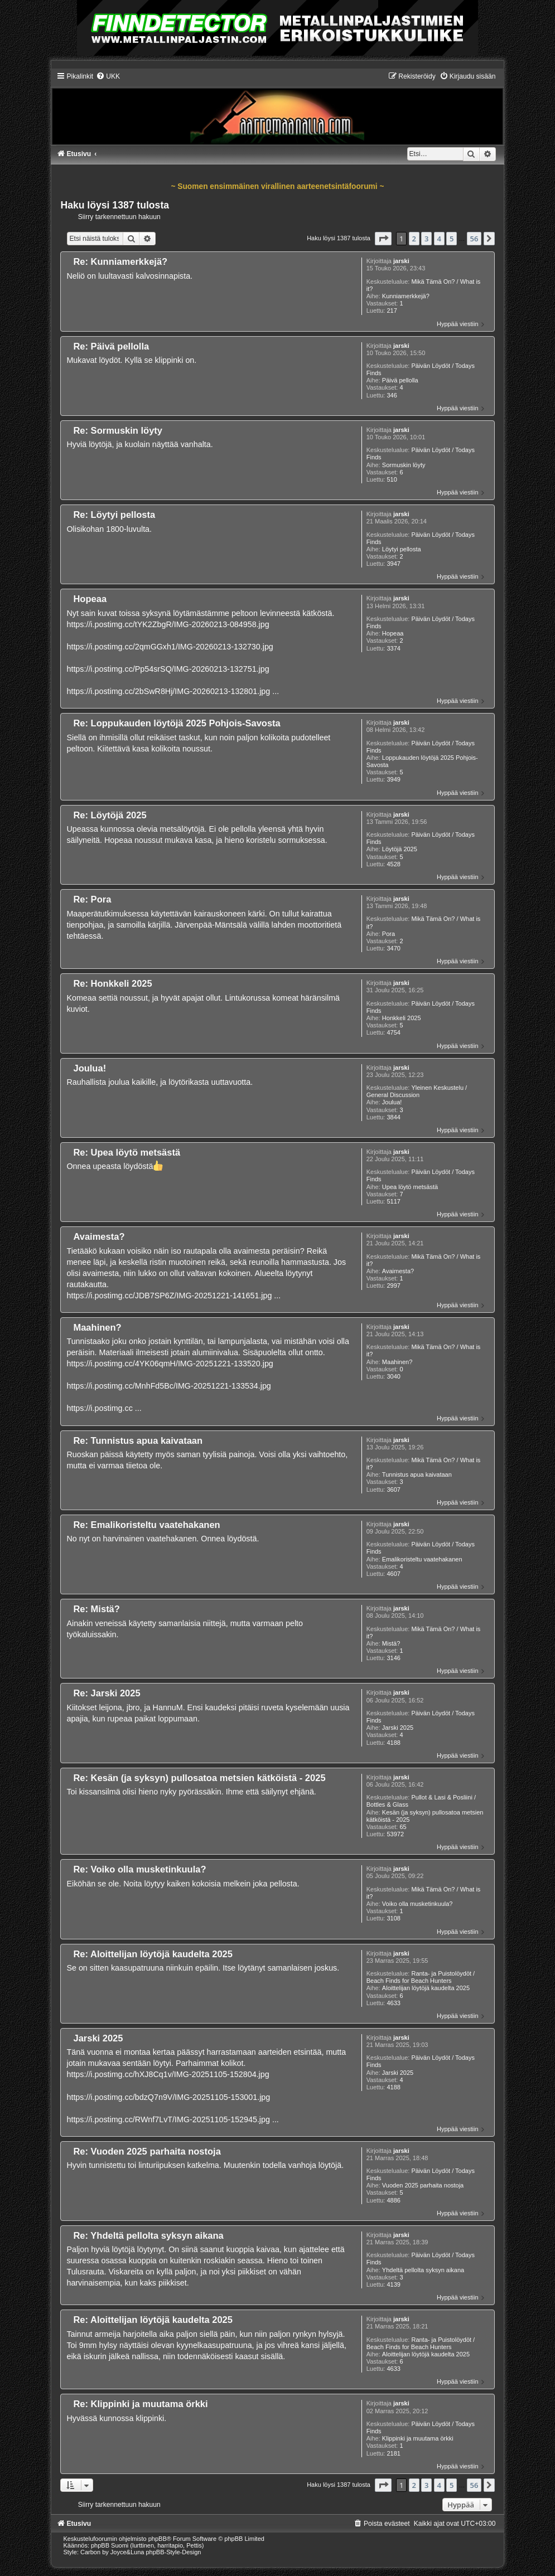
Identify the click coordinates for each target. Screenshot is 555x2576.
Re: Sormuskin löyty (117, 430)
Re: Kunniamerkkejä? (120, 261)
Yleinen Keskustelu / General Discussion (416, 1091)
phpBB (157, 2538)
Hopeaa (393, 633)
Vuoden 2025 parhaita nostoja (423, 2185)
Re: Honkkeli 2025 (112, 983)
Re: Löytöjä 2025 (109, 815)
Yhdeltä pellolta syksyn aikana (423, 2270)
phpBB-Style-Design (173, 2552)
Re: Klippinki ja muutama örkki (140, 2404)
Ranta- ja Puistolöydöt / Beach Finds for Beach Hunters (420, 1977)
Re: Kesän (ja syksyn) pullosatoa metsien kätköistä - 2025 (199, 1778)
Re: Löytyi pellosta (114, 515)
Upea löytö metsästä (410, 1186)
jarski (401, 261)
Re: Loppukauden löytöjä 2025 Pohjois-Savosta (176, 723)
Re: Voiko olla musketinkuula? (139, 1869)
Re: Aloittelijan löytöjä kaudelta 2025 (152, 1954)
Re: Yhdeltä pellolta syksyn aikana (148, 2235)
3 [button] (426, 239)
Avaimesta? (398, 1271)
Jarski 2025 (397, 1727)
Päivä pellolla (400, 380)
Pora (388, 933)
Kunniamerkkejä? (405, 296)
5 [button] (451, 239)
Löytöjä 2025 (399, 849)
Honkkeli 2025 (401, 1018)
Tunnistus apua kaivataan (417, 1474)
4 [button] (439, 239)
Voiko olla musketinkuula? (417, 1903)
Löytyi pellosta (401, 549)
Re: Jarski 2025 (106, 1693)
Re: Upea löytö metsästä (126, 1152)
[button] (383, 238)
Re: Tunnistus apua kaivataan (137, 1440)
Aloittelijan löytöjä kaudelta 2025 (426, 1988)
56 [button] (474, 239)
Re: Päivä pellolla (111, 346)
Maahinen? (397, 1362)
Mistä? (391, 1643)
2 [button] (414, 239)
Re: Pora (92, 899)
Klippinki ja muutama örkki (417, 2438)
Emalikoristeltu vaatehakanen (422, 1559)
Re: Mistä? (96, 1609)
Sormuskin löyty (404, 465)
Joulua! (392, 1102)
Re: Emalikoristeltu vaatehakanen (146, 1525)
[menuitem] (108, 76)
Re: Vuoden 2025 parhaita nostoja (146, 2151)
